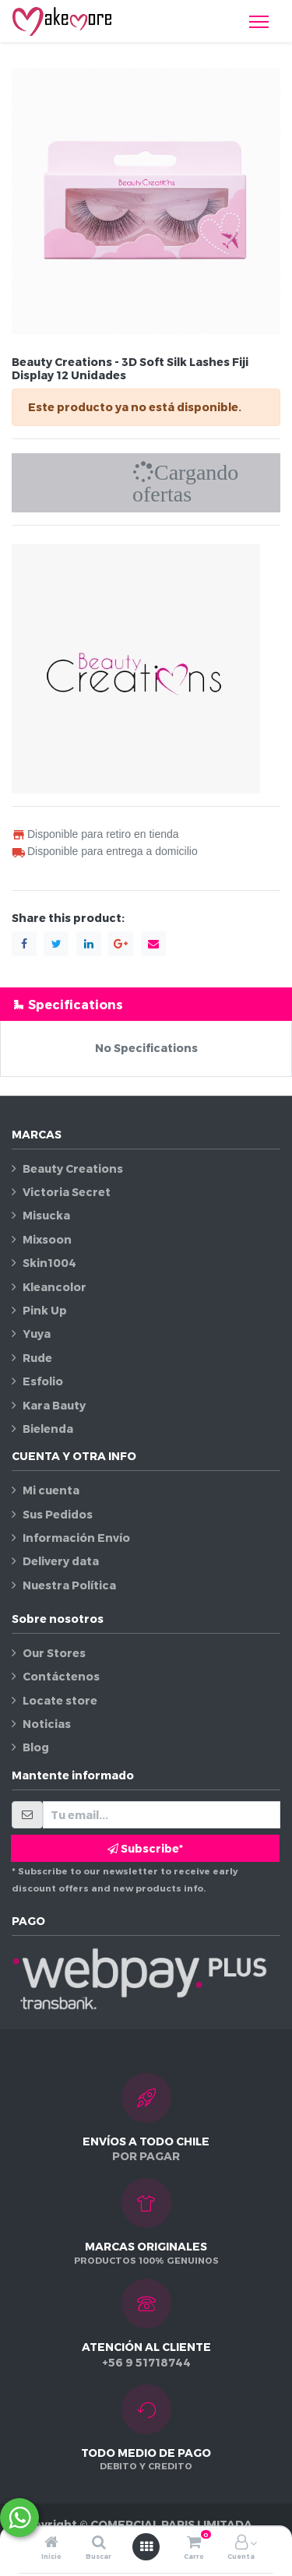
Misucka (46, 1215)
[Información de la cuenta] (241, 2543)
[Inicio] (51, 2543)
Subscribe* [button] (145, 1848)
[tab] (146, 1004)
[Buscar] (99, 2543)
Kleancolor (54, 1286)
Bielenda (48, 1428)
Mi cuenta (51, 1490)
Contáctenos (61, 1676)
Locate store (60, 1700)
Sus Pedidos (58, 1514)
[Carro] (194, 2543)
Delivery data (61, 1561)
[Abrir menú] (146, 2546)
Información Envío (76, 1537)
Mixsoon (47, 1239)
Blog (36, 1747)
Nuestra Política (69, 1585)
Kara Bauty (54, 1405)
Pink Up (45, 1310)
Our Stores (54, 1652)
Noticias (47, 1723)
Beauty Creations (73, 1168)
